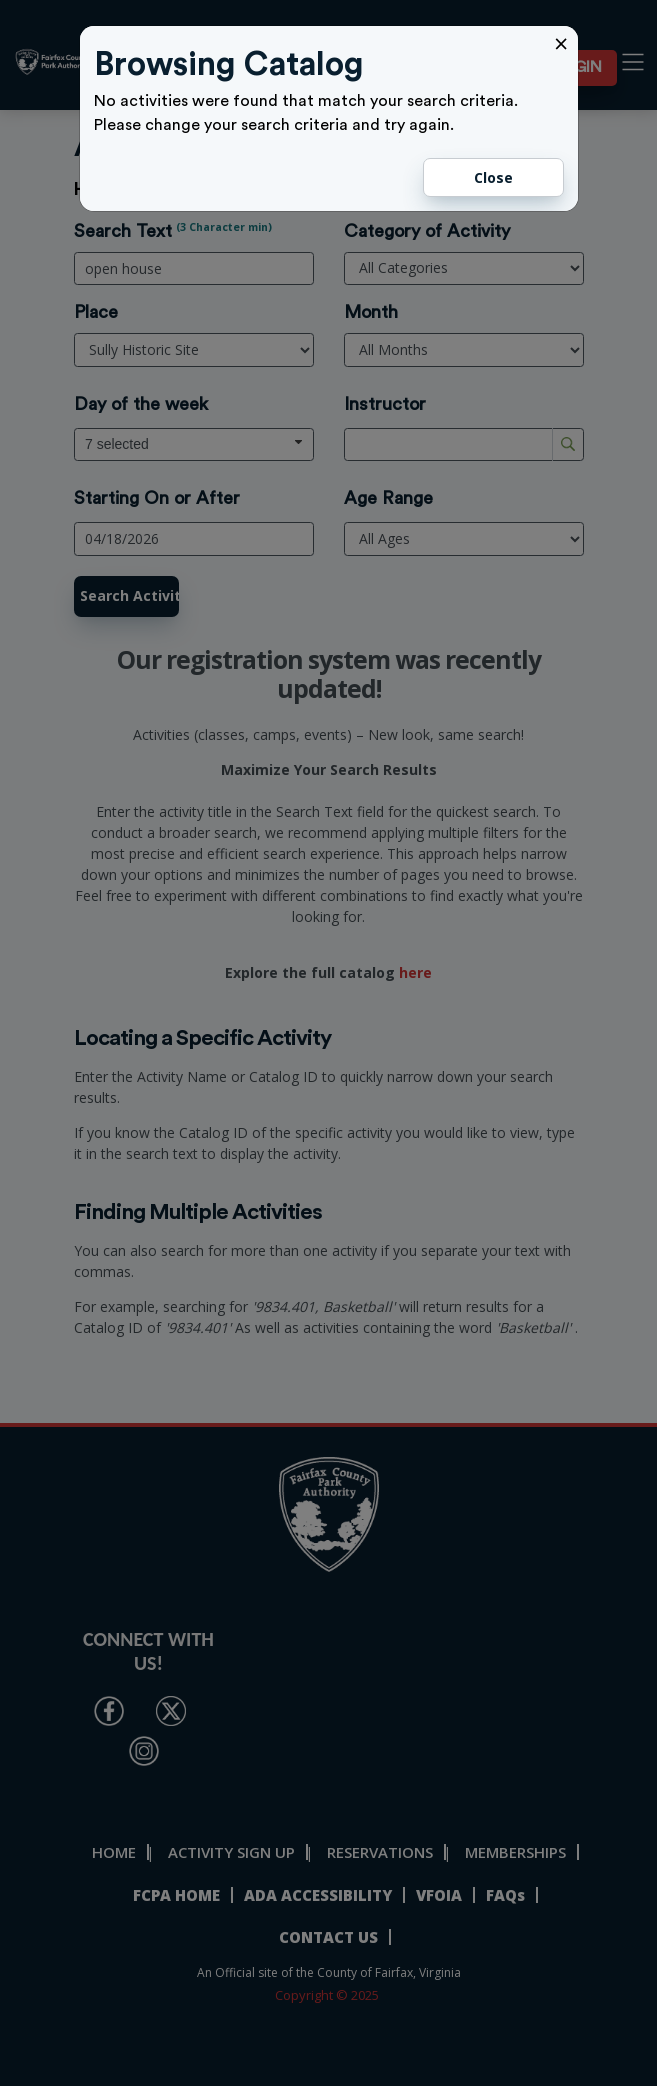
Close (493, 177)
